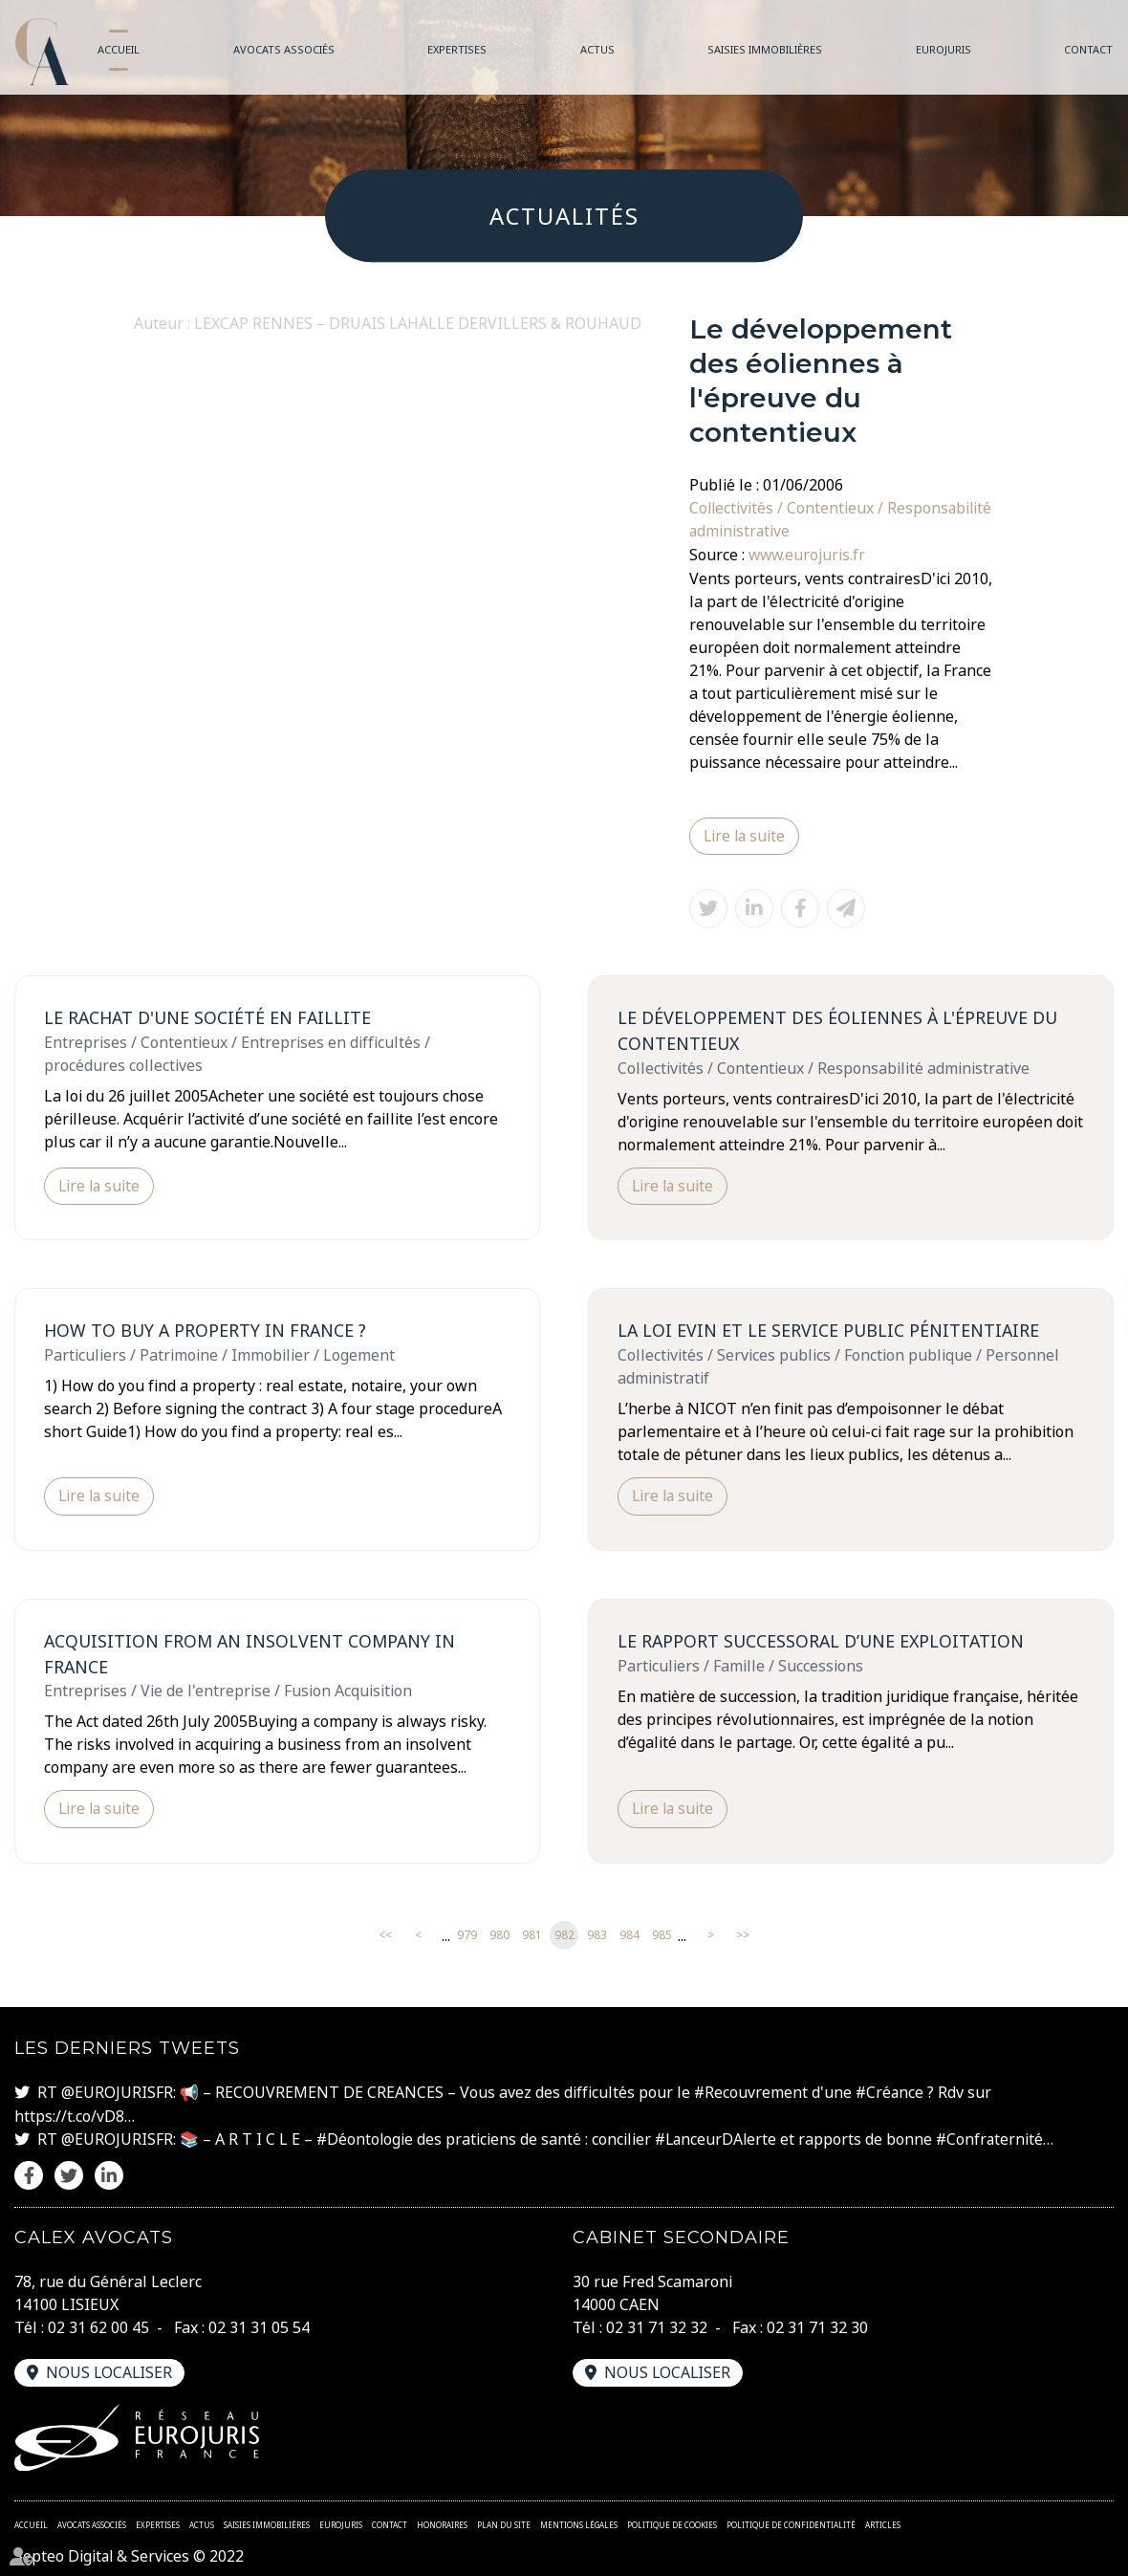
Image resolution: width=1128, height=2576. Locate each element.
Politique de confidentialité (791, 2523)
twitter (1089, 1288)
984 (629, 1936)
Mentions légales (579, 2523)
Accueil (119, 49)
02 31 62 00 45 (98, 2325)
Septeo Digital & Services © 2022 (130, 2554)
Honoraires (442, 2523)
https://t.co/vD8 (69, 2115)
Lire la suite (746, 834)
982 (564, 1936)
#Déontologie (365, 2138)
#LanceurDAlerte (719, 2138)
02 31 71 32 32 (656, 2325)
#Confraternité (996, 2138)
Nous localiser (110, 2370)
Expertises (457, 49)
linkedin (1089, 1326)
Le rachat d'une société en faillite (208, 1016)
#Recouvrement (751, 2092)
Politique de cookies (672, 2523)
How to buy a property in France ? (206, 1330)
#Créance (891, 2092)
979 (467, 1936)
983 (597, 1936)
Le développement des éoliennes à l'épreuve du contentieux (839, 1029)
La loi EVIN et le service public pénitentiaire (829, 1330)
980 (499, 1936)
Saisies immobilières (764, 49)
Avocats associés (284, 49)
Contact (1088, 49)
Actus (597, 49)
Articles (882, 2523)
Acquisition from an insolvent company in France (251, 1652)
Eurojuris (943, 49)
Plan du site (504, 2523)
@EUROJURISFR (117, 2092)
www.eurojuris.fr (808, 553)
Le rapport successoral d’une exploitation (822, 1639)
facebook (1089, 1249)
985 (662, 1936)
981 (532, 1936)
